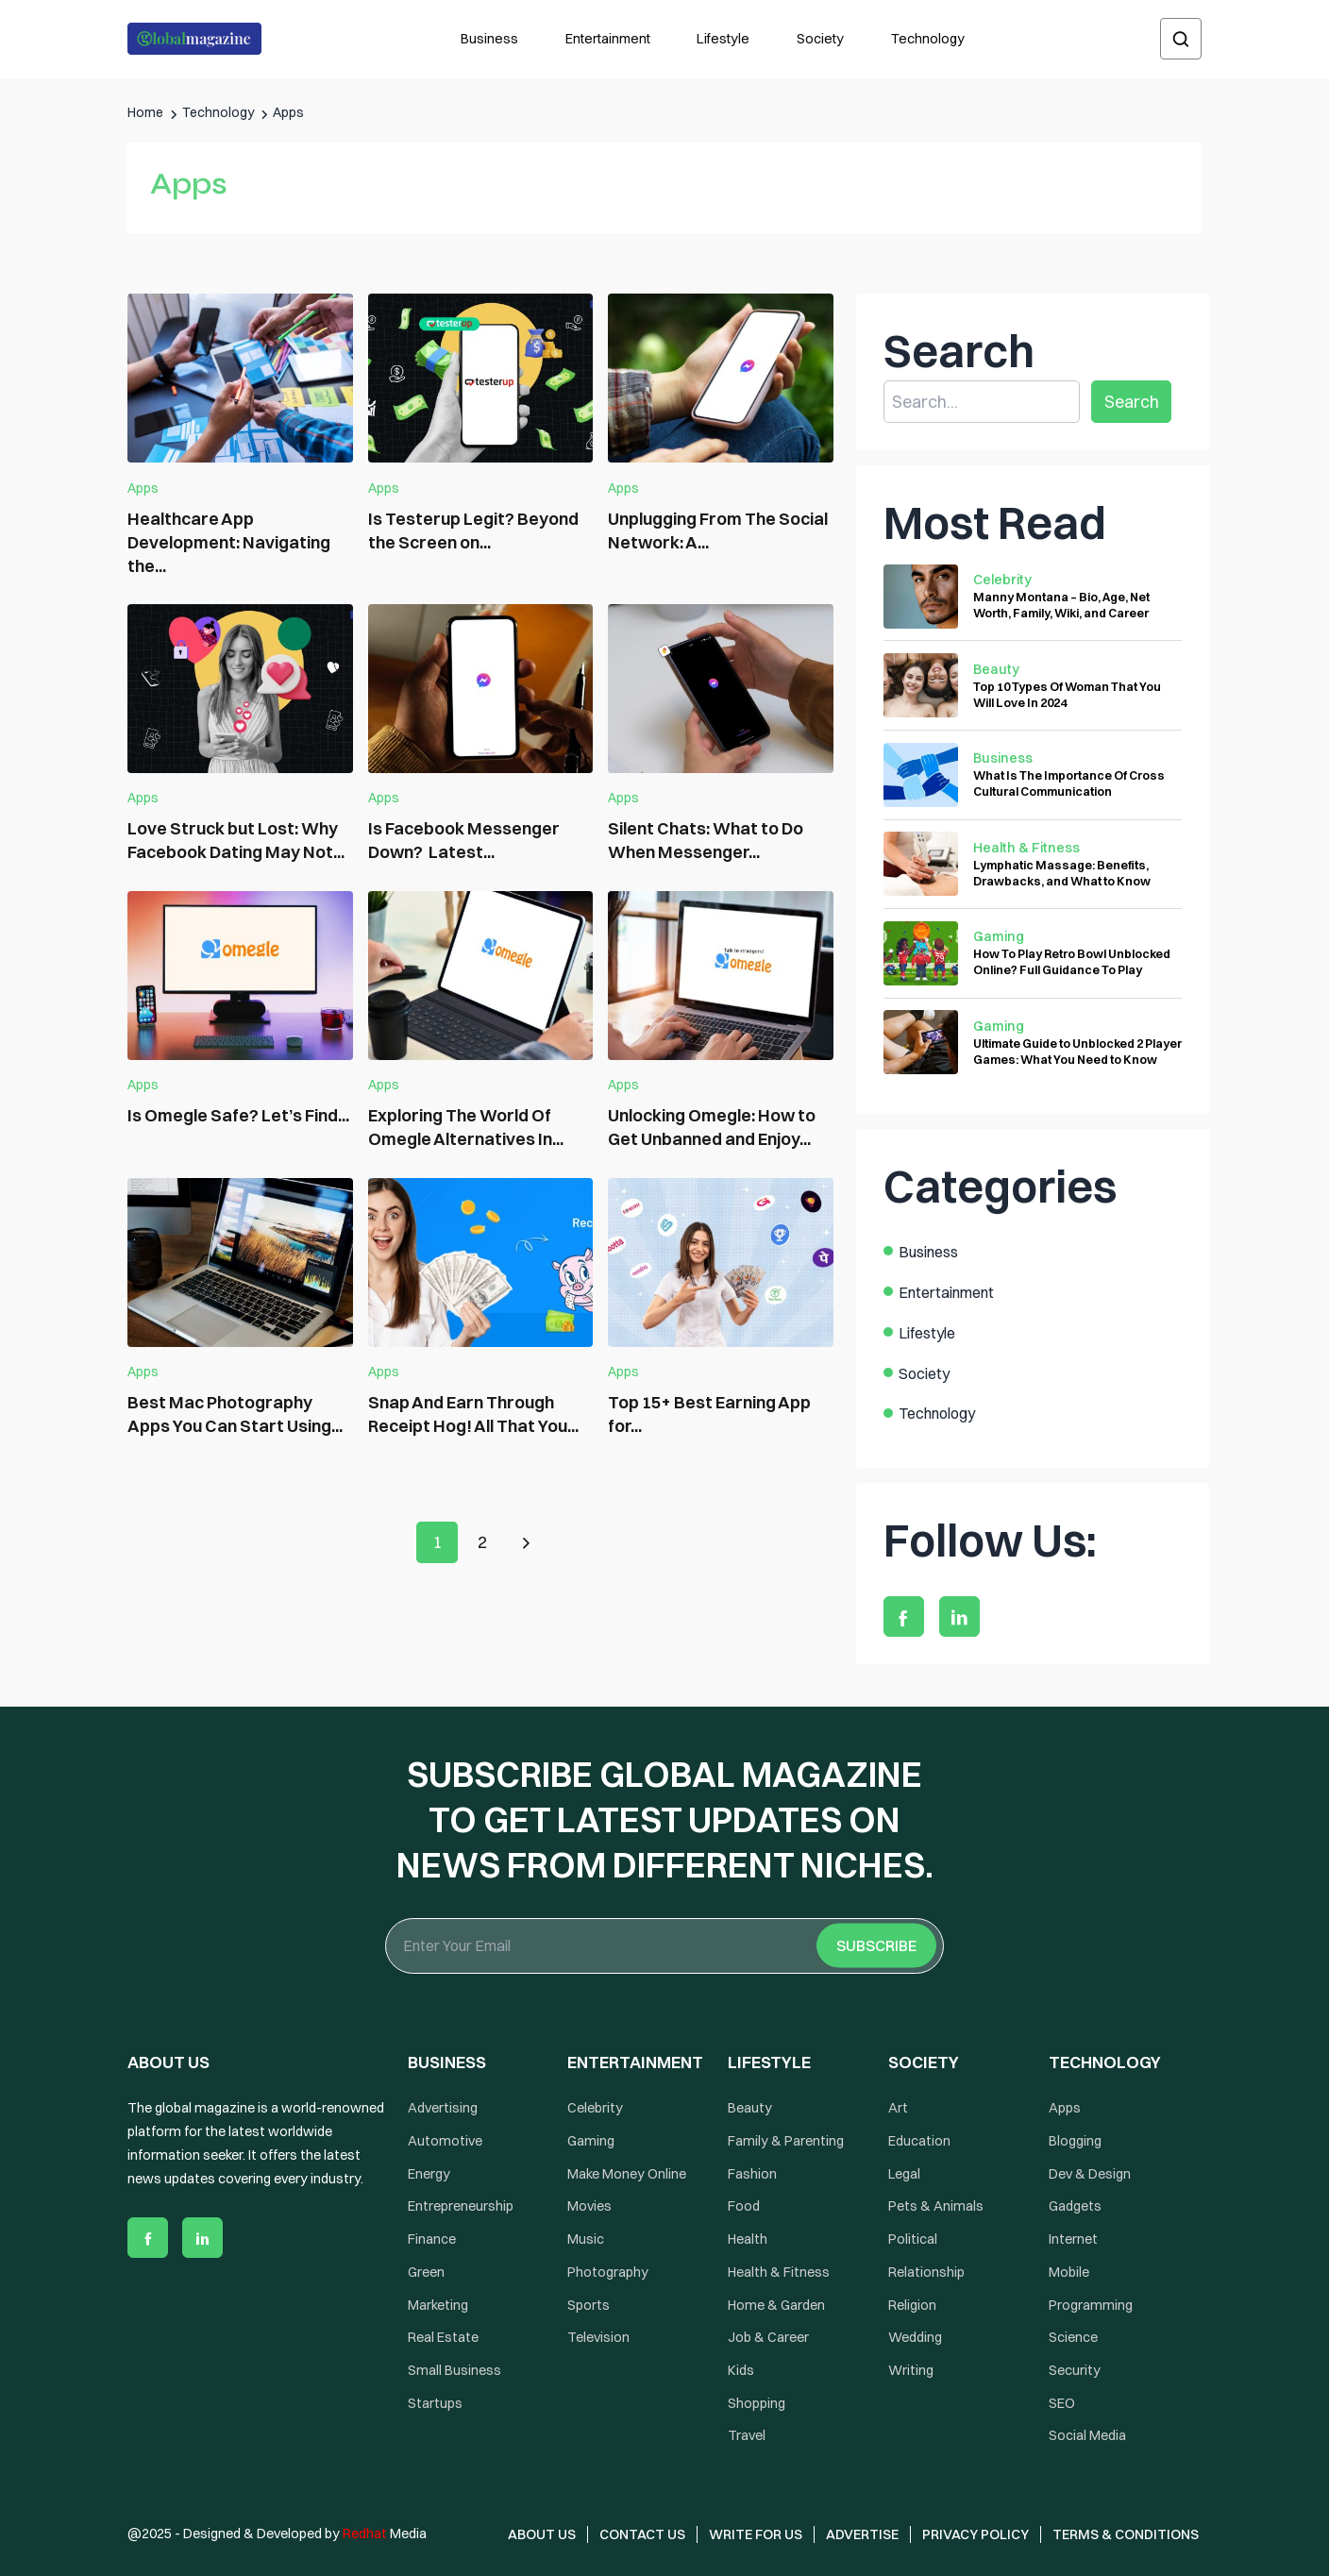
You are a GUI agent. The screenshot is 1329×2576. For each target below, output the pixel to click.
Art (898, 2107)
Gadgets (1075, 2206)
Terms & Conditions (1127, 2534)
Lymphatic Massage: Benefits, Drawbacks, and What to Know (1062, 872)
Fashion (752, 2173)
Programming (1091, 2305)
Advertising (443, 2107)
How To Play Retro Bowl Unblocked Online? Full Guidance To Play (1071, 961)
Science (1073, 2337)
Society (820, 38)
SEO (1062, 2403)
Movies (589, 2206)
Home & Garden (776, 2305)
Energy (429, 2173)
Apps (143, 488)
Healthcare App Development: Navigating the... (228, 542)
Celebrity (1002, 579)
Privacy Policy (975, 2534)
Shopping (756, 2403)
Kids (741, 2370)
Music (585, 2239)
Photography (607, 2272)
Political (912, 2239)
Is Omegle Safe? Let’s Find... (238, 1115)
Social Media (1087, 2436)
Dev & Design (1090, 2173)
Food (744, 2206)
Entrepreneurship (460, 2206)
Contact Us (642, 2534)
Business (489, 38)
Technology (928, 38)
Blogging (1075, 2140)
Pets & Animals (936, 2206)
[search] (1181, 38)
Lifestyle (723, 38)
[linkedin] (959, 1616)
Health (747, 2239)
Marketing (438, 2305)
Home (145, 112)
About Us (542, 2534)
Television (598, 2337)
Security (1075, 2370)
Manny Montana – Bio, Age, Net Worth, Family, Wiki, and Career (1061, 604)
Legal (904, 2173)
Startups (435, 2403)
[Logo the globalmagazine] (194, 39)
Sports (588, 2305)
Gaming (998, 936)
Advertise (862, 2534)
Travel (746, 2436)
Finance (432, 2239)
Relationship (926, 2272)
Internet (1073, 2239)
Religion (912, 2305)
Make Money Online (626, 2173)
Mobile (1069, 2272)
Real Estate (443, 2337)
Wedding (915, 2337)
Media (385, 2533)
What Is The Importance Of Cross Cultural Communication (1069, 783)
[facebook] (903, 1616)
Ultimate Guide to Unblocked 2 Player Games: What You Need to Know (1077, 1051)
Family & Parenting (786, 2140)
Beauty (996, 669)
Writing (911, 2370)
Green (426, 2272)
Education (919, 2140)
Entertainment (607, 38)
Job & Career (768, 2337)
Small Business (454, 2370)
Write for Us (755, 2534)
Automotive (445, 2140)
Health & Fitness (1026, 847)
